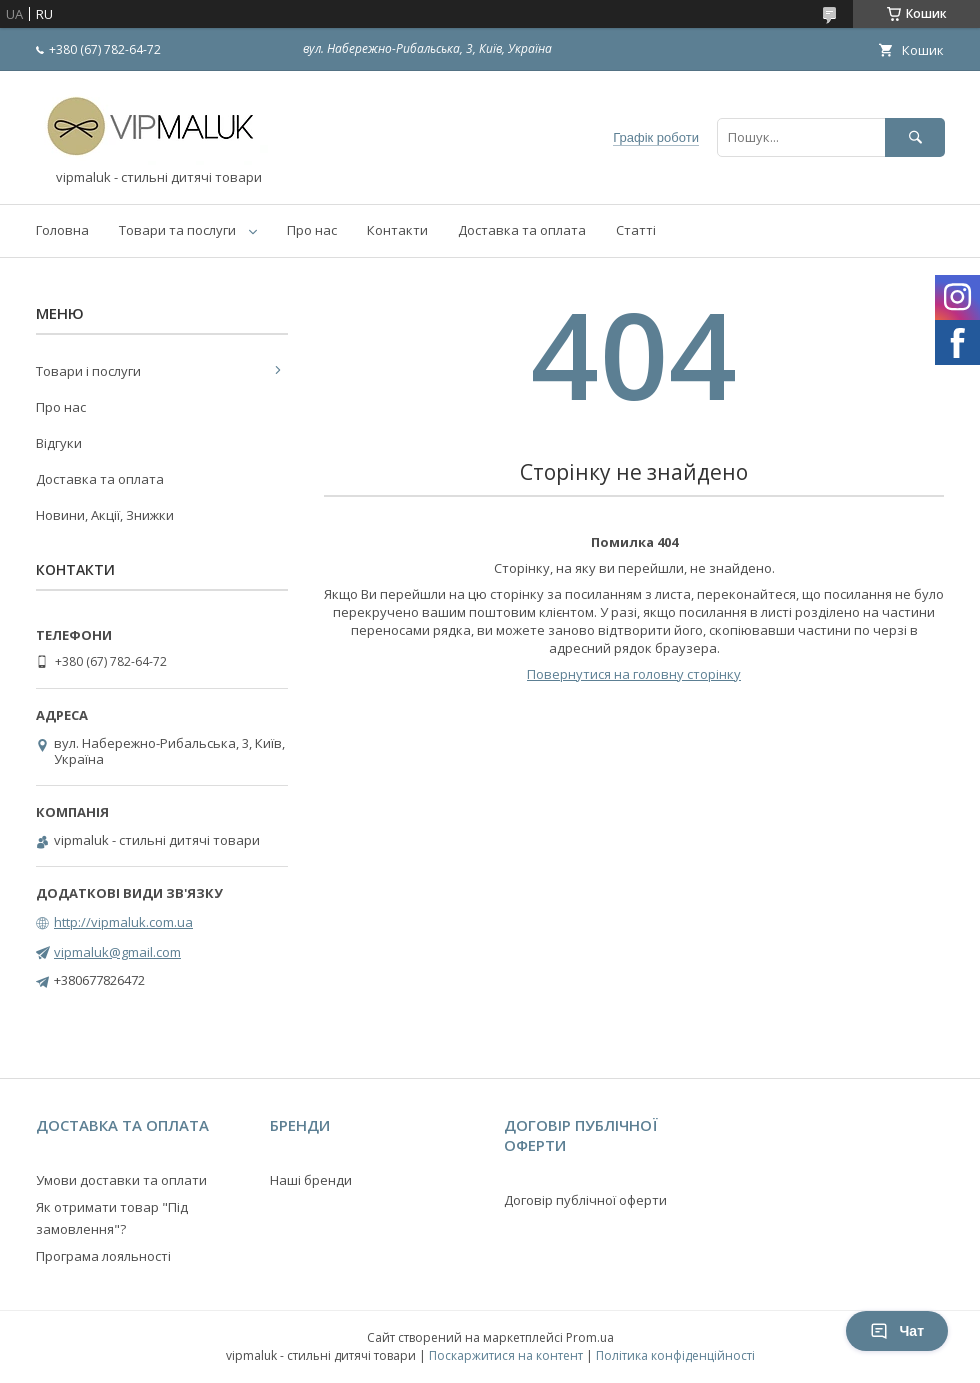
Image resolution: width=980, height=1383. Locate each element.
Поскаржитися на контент (506, 1355)
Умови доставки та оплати (121, 1180)
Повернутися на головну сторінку (634, 674)
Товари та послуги (177, 230)
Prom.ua (590, 1337)
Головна (62, 230)
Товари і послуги (88, 371)
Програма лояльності (103, 1256)
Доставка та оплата (522, 230)
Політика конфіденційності (675, 1355)
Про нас (312, 230)
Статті (636, 230)
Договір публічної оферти (585, 1200)
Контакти (397, 230)
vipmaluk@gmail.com (117, 952)
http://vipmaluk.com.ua (123, 922)
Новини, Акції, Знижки (105, 515)
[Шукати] (915, 137)
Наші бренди (311, 1180)
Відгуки (59, 443)
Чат (897, 1331)
